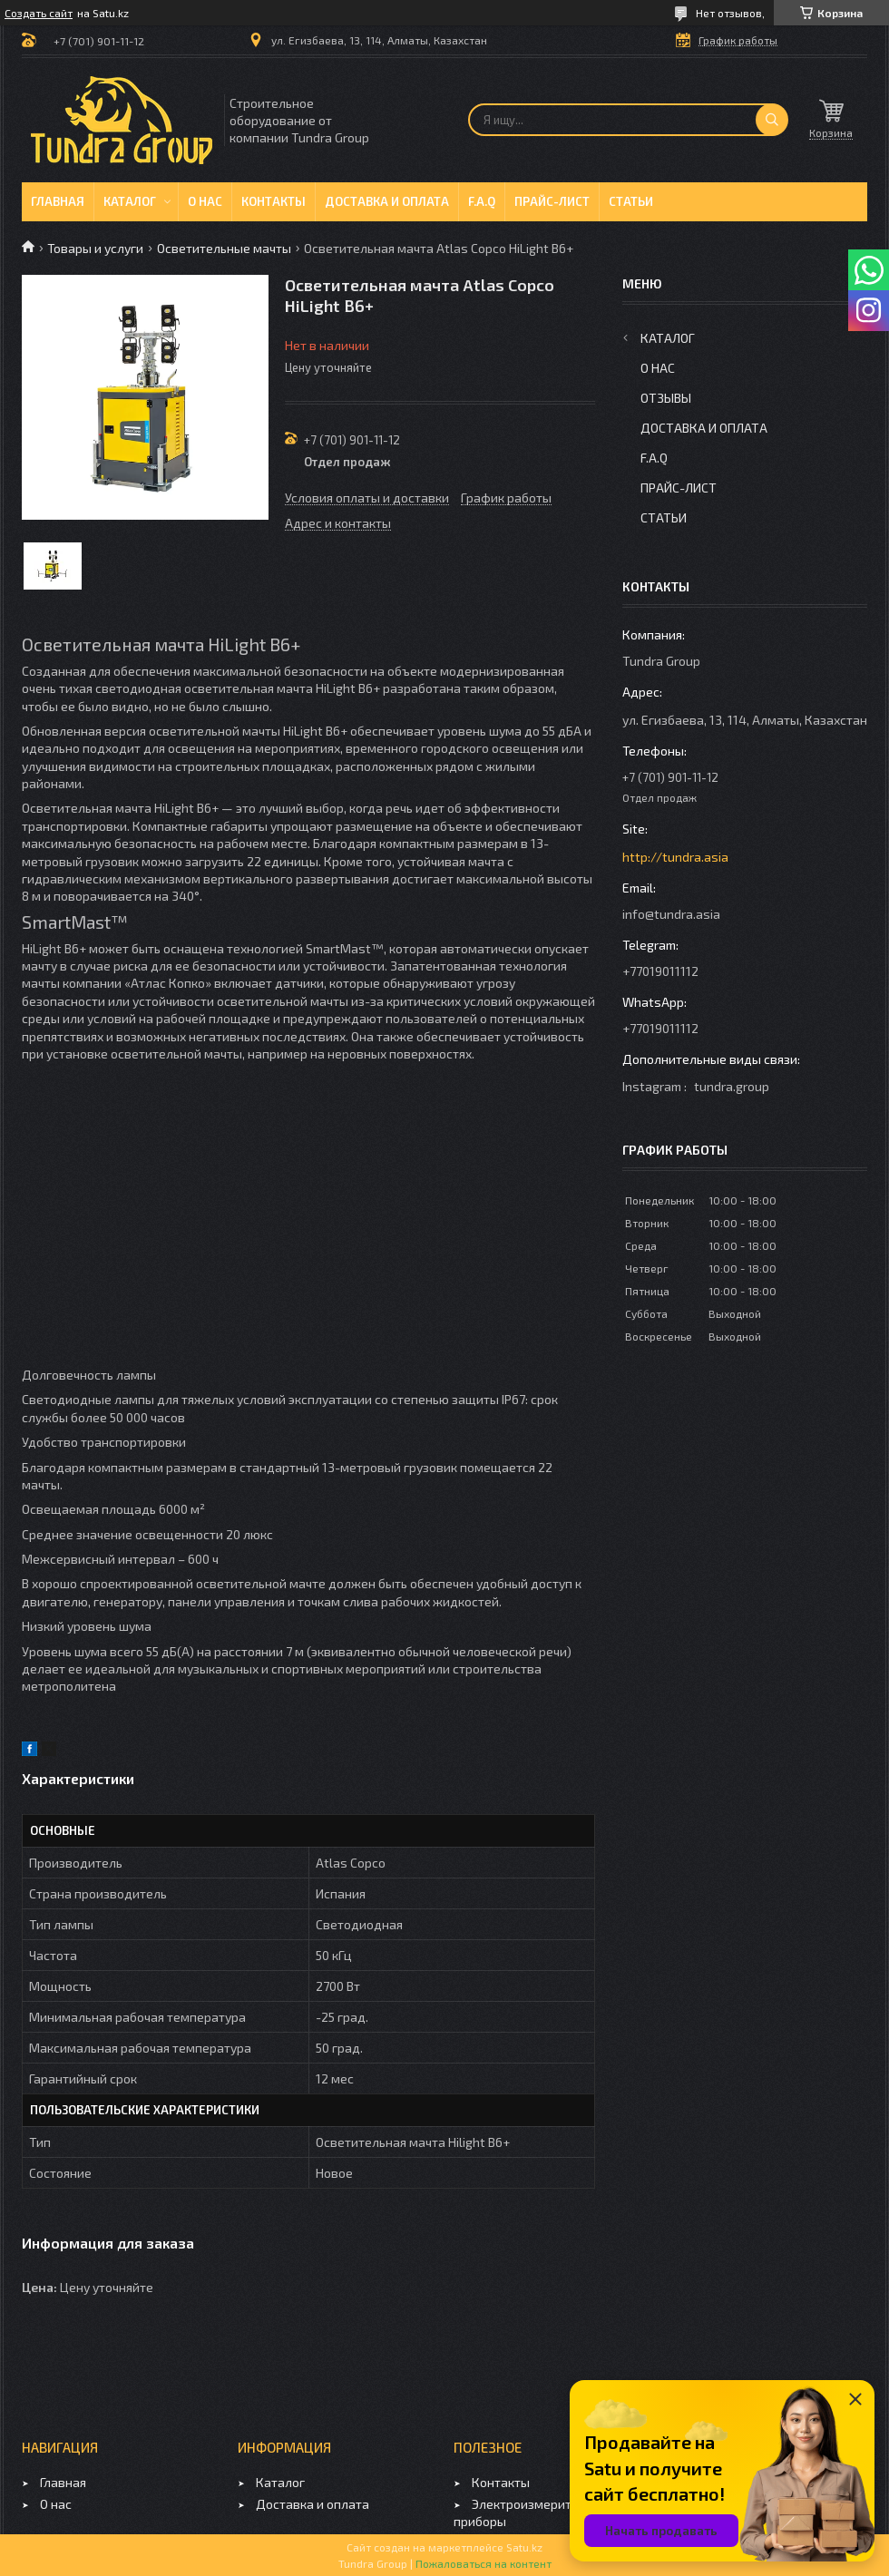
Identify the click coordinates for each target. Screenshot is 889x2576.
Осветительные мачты (224, 248)
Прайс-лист (552, 201)
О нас (205, 201)
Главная (57, 201)
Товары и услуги (95, 248)
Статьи (631, 201)
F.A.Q (481, 201)
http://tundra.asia (675, 856)
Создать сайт (39, 12)
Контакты (273, 201)
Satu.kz (524, 2547)
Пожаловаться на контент (483, 2563)
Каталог (129, 201)
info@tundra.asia (671, 914)
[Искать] (772, 119)
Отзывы (665, 397)
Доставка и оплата (387, 201)
